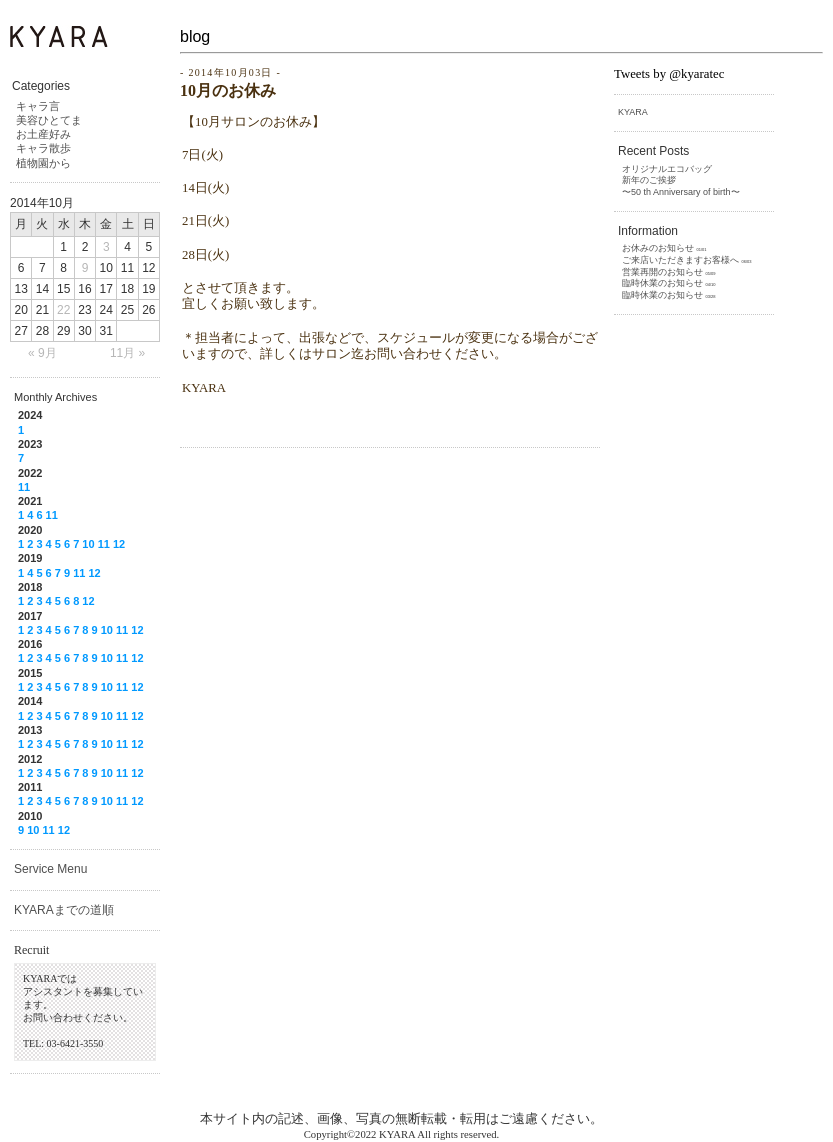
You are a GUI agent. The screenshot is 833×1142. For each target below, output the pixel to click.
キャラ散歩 (43, 148)
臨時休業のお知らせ (662, 283)
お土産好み (43, 134)
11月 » (127, 353)
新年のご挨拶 (649, 180)
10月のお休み (228, 90)
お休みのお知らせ (658, 248)
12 (119, 544)
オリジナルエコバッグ (667, 169)
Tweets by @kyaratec (669, 74)
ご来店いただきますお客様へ (680, 260)
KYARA (633, 112)
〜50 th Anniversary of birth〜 (681, 192)
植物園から (43, 163)
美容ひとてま (49, 120)
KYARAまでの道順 (64, 910)
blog (195, 36)
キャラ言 (38, 106)
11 (24, 487)
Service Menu (50, 869)
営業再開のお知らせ (662, 272)
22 (63, 310)
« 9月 (42, 353)
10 (88, 544)
